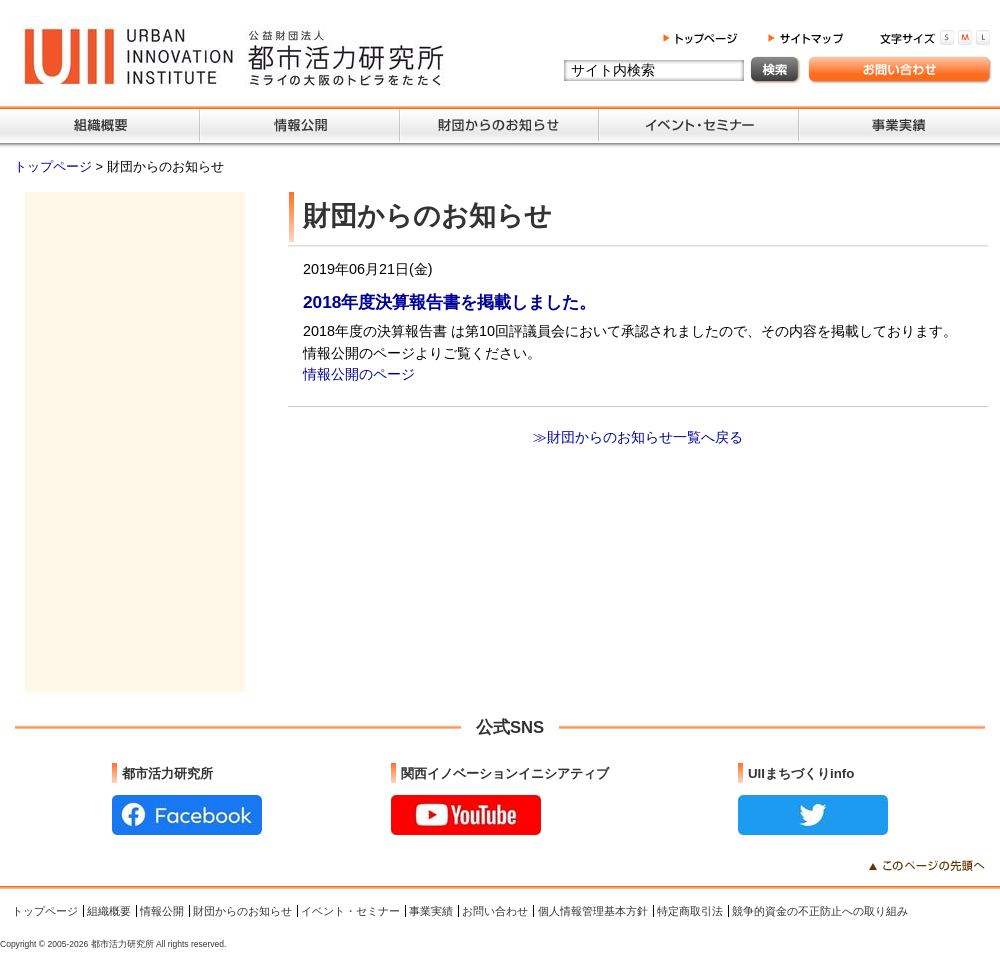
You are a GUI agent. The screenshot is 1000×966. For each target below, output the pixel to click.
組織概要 (109, 911)
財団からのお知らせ (242, 911)
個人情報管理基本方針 (593, 911)
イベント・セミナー (350, 911)
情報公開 (162, 911)
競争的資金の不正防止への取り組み (820, 911)
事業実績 (431, 911)
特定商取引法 (690, 911)
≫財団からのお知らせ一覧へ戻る (638, 437)
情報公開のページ (359, 374)
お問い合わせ (495, 911)
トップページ (55, 166)
